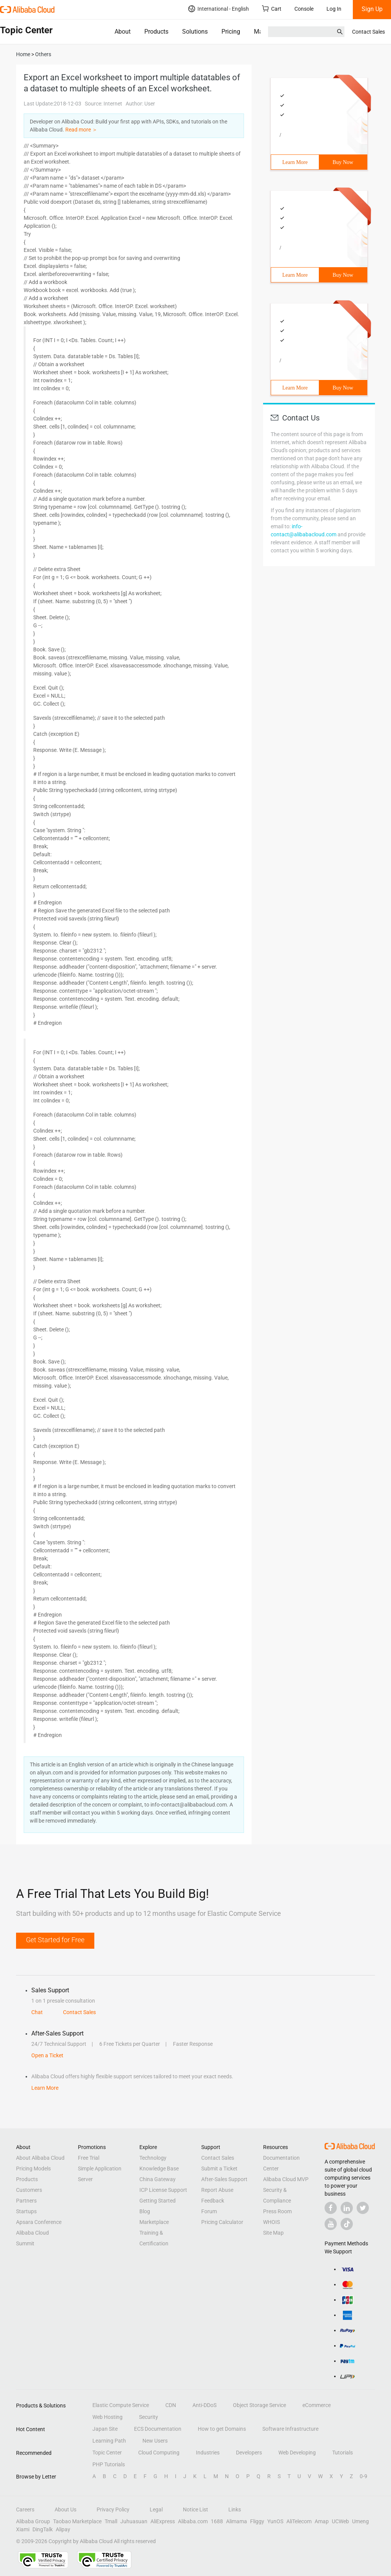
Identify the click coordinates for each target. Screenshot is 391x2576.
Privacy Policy (113, 2509)
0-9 (363, 2476)
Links (234, 2509)
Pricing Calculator (222, 2222)
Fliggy (257, 2521)
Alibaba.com (193, 2521)
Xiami (22, 2529)
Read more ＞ (81, 130)
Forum (209, 2211)
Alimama (236, 2521)
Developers (249, 2452)
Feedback (212, 2201)
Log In (333, 9)
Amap (322, 2521)
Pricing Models (33, 2168)
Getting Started (157, 2201)
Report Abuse (217, 2190)
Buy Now (343, 162)
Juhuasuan (133, 2521)
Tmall (111, 2521)
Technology (152, 2158)
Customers (29, 2190)
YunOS (275, 2521)
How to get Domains (222, 2429)
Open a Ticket (47, 2055)
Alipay (63, 2529)
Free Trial (88, 2158)
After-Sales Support (224, 2179)
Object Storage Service (259, 2405)
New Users (155, 2441)
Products (156, 31)
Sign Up (372, 9)
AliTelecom (299, 2521)
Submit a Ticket (219, 2168)
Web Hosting (107, 2417)
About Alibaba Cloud (40, 2158)
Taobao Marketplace (77, 2521)
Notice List (195, 2509)
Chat (37, 2012)
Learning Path (109, 2441)
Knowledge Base (159, 2168)
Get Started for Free (55, 1940)
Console (303, 9)
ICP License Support (163, 2190)
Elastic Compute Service (120, 2405)
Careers (25, 2509)
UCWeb (340, 2521)
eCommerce (316, 2405)
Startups (26, 2211)
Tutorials (342, 2452)
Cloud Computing (158, 2452)
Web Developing (297, 2452)
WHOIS (271, 2222)
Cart (271, 8)
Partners (26, 2201)
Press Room (277, 2211)
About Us (65, 2509)
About (123, 31)
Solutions (195, 31)
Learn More (294, 162)
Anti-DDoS (204, 2405)
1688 (217, 2521)
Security (148, 2417)
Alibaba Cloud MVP (286, 2179)
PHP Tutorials (108, 2464)
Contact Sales (368, 32)
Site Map (273, 2233)
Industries (208, 2452)
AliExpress (162, 2521)
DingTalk (42, 2529)
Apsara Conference (38, 2222)
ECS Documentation (157, 2429)
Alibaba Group (33, 2521)
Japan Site (105, 2429)
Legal (156, 2509)
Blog (144, 2211)
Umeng (360, 2521)
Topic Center (107, 2452)
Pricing (230, 31)
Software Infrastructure (290, 2429)
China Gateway (157, 2179)
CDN (170, 2405)
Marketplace (154, 2222)
